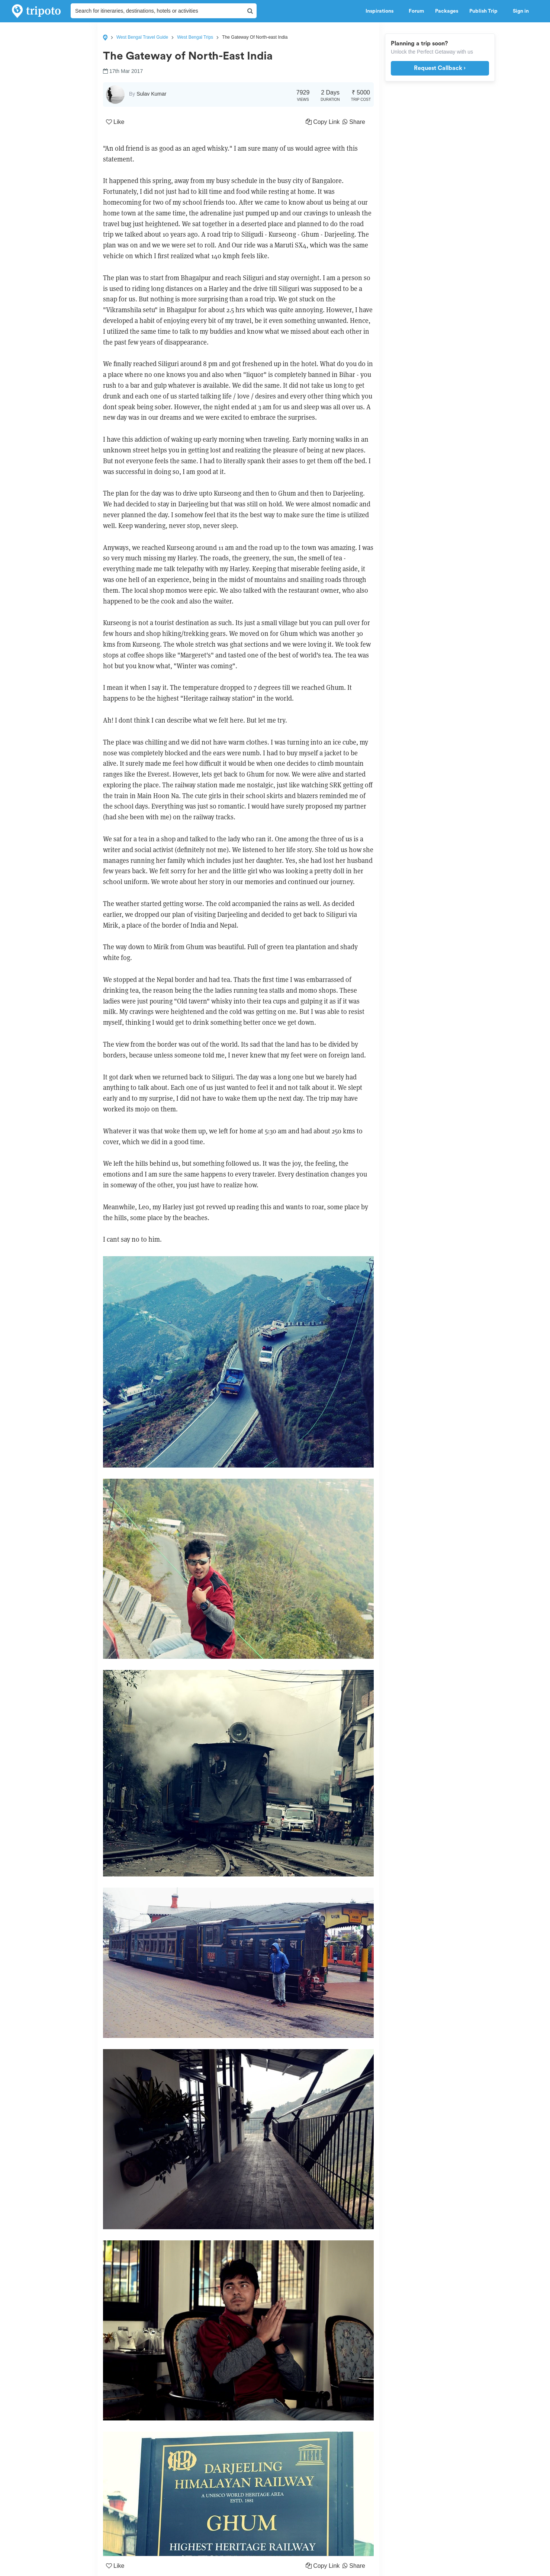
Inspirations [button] (382, 11)
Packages (446, 11)
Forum (416, 11)
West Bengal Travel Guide (142, 37)
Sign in (521, 11)
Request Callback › (440, 68)
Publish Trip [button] (485, 11)
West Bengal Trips (195, 37)
